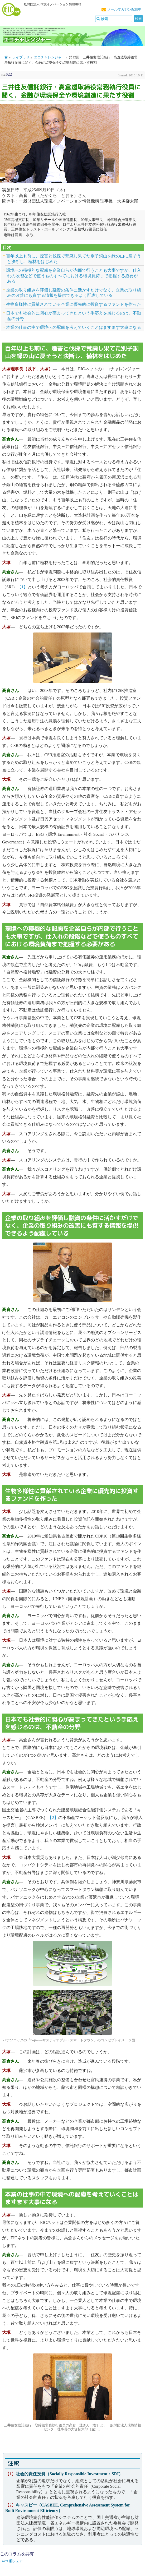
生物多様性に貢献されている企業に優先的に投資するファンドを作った (73, 304)
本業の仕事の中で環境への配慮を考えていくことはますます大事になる (73, 327)
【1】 (22, 587)
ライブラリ (21, 57)
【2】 (53, 1817)
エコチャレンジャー (49, 57)
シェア (16, 2561)
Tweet (4, 2561)
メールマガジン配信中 (124, 9)
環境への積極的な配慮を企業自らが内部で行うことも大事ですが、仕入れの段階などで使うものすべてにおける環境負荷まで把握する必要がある (73, 276)
